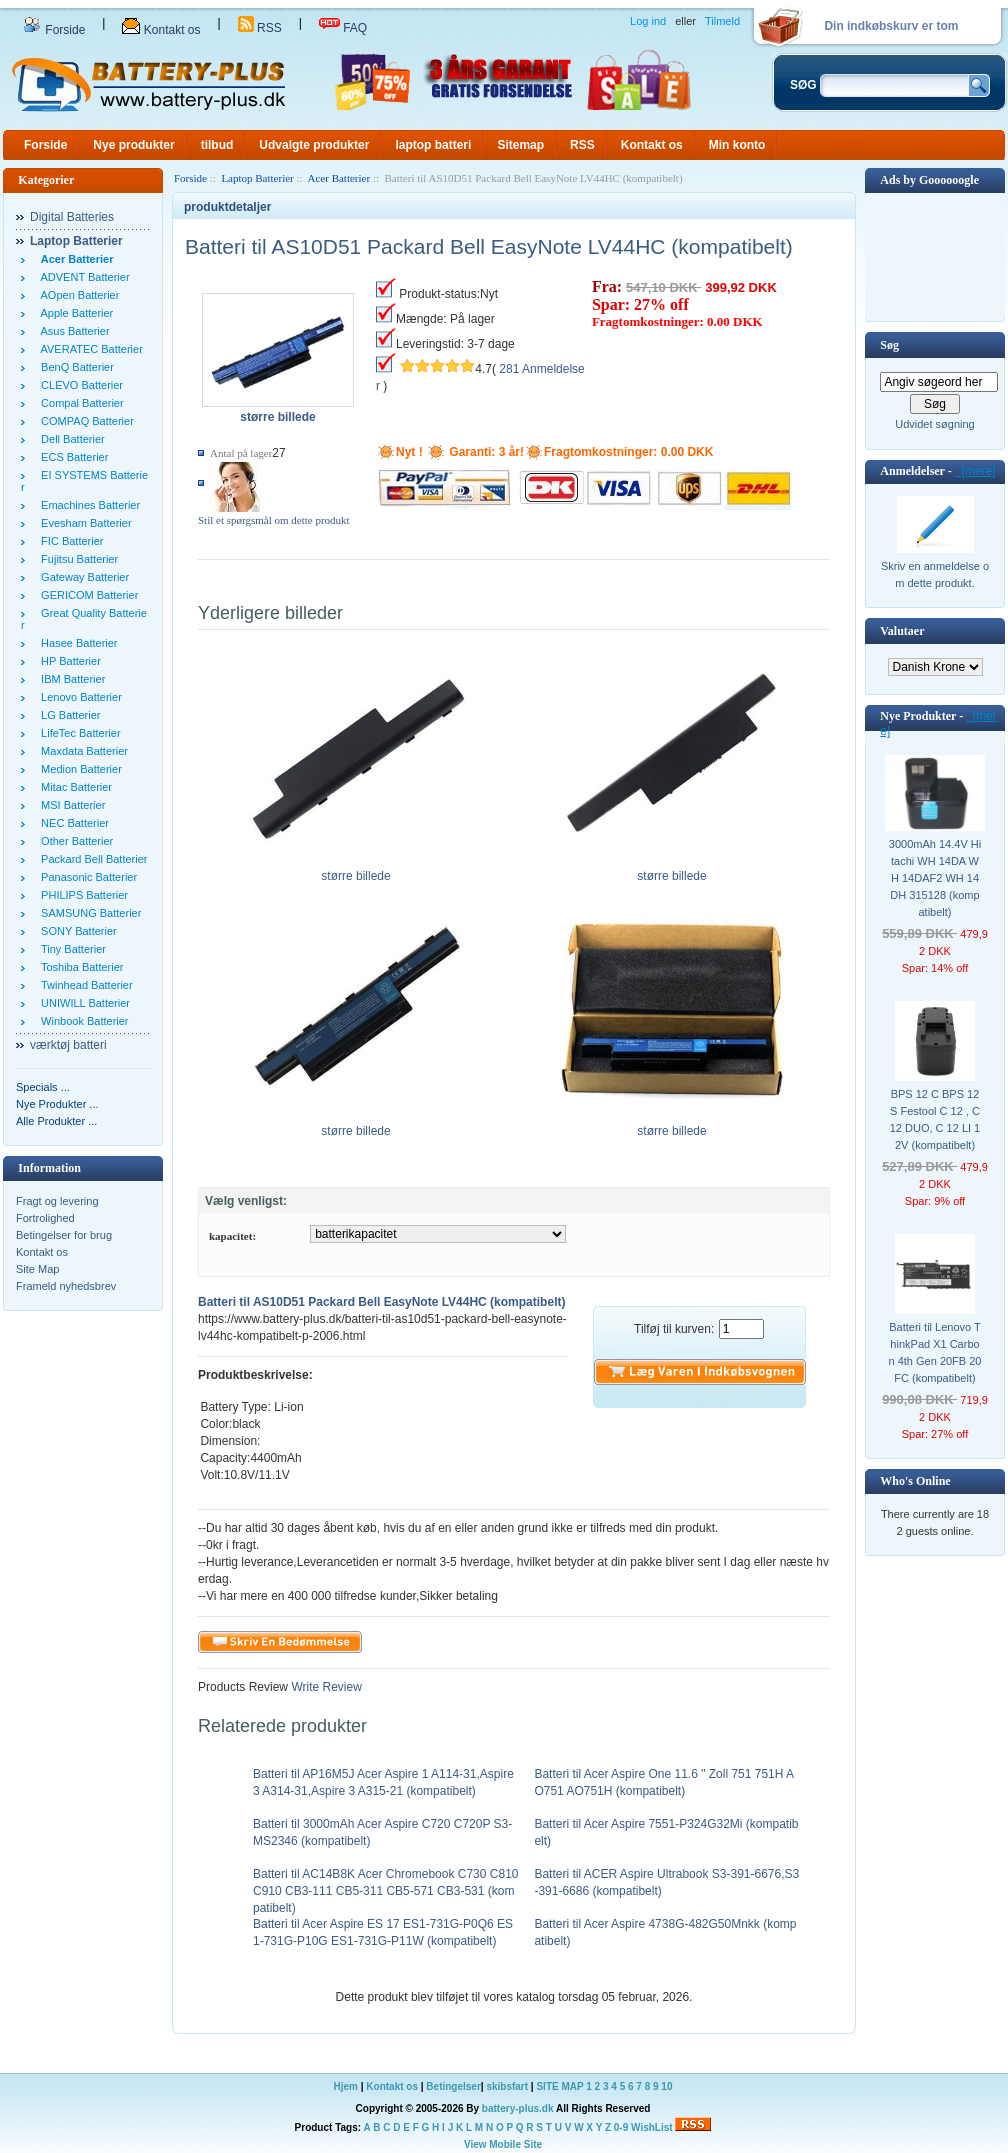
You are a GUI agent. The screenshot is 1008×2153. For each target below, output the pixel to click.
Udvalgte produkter (314, 145)
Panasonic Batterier (86, 877)
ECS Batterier (71, 457)
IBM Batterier (70, 679)
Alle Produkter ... (56, 1121)
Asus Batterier (72, 331)
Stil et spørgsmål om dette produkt (274, 520)
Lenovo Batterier (78, 697)
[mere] (975, 471)
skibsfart (507, 2086)
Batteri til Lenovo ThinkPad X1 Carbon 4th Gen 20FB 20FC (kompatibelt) (935, 1352)
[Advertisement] (935, 255)
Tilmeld (722, 21)
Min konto (737, 145)
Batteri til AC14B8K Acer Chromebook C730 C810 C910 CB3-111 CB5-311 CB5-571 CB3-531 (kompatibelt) (385, 1891)
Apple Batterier (74, 313)
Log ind (648, 21)
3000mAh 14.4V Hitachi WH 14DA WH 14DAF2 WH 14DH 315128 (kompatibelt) (935, 878)
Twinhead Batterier (84, 985)
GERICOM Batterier (86, 595)
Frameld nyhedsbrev (66, 1286)
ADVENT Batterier (82, 277)
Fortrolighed (45, 1218)
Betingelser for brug (64, 1235)
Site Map (37, 1269)
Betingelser (453, 2086)
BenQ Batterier (74, 367)
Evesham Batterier (83, 523)
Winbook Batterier (82, 1021)
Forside (54, 30)
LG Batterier (67, 715)
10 (666, 2086)
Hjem (346, 2086)
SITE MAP (559, 2086)
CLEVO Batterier (79, 385)
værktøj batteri (68, 1045)
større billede (356, 870)
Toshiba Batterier (79, 967)
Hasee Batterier (76, 643)
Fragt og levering (57, 1201)
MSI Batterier (70, 805)
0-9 (621, 2127)
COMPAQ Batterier (84, 421)
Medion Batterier (78, 769)
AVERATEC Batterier (89, 349)
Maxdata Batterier (81, 751)
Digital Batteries (72, 217)
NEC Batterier (72, 823)
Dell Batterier (70, 439)
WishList (652, 2127)
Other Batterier (74, 841)
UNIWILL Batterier (82, 1003)
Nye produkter (133, 145)
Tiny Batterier (70, 949)
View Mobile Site (503, 2144)
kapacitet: (232, 1236)
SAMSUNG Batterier (88, 913)
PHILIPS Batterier (81, 895)
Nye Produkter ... (57, 1104)
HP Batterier (68, 661)
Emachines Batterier (87, 505)
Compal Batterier (79, 403)
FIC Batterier (69, 541)
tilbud (217, 145)
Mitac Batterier (73, 787)
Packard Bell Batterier (91, 859)
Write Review (325, 1687)
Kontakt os (161, 30)
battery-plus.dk (518, 2108)
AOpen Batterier (77, 295)
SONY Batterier (76, 931)
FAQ (343, 28)
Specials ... (43, 1087)
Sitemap (520, 145)
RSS (260, 28)
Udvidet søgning (935, 424)
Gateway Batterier (82, 577)
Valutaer (902, 631)
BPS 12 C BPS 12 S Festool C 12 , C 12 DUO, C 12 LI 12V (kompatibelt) (935, 1119)
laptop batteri (433, 145)
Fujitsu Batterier (76, 559)
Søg (889, 345)
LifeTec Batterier (78, 733)
